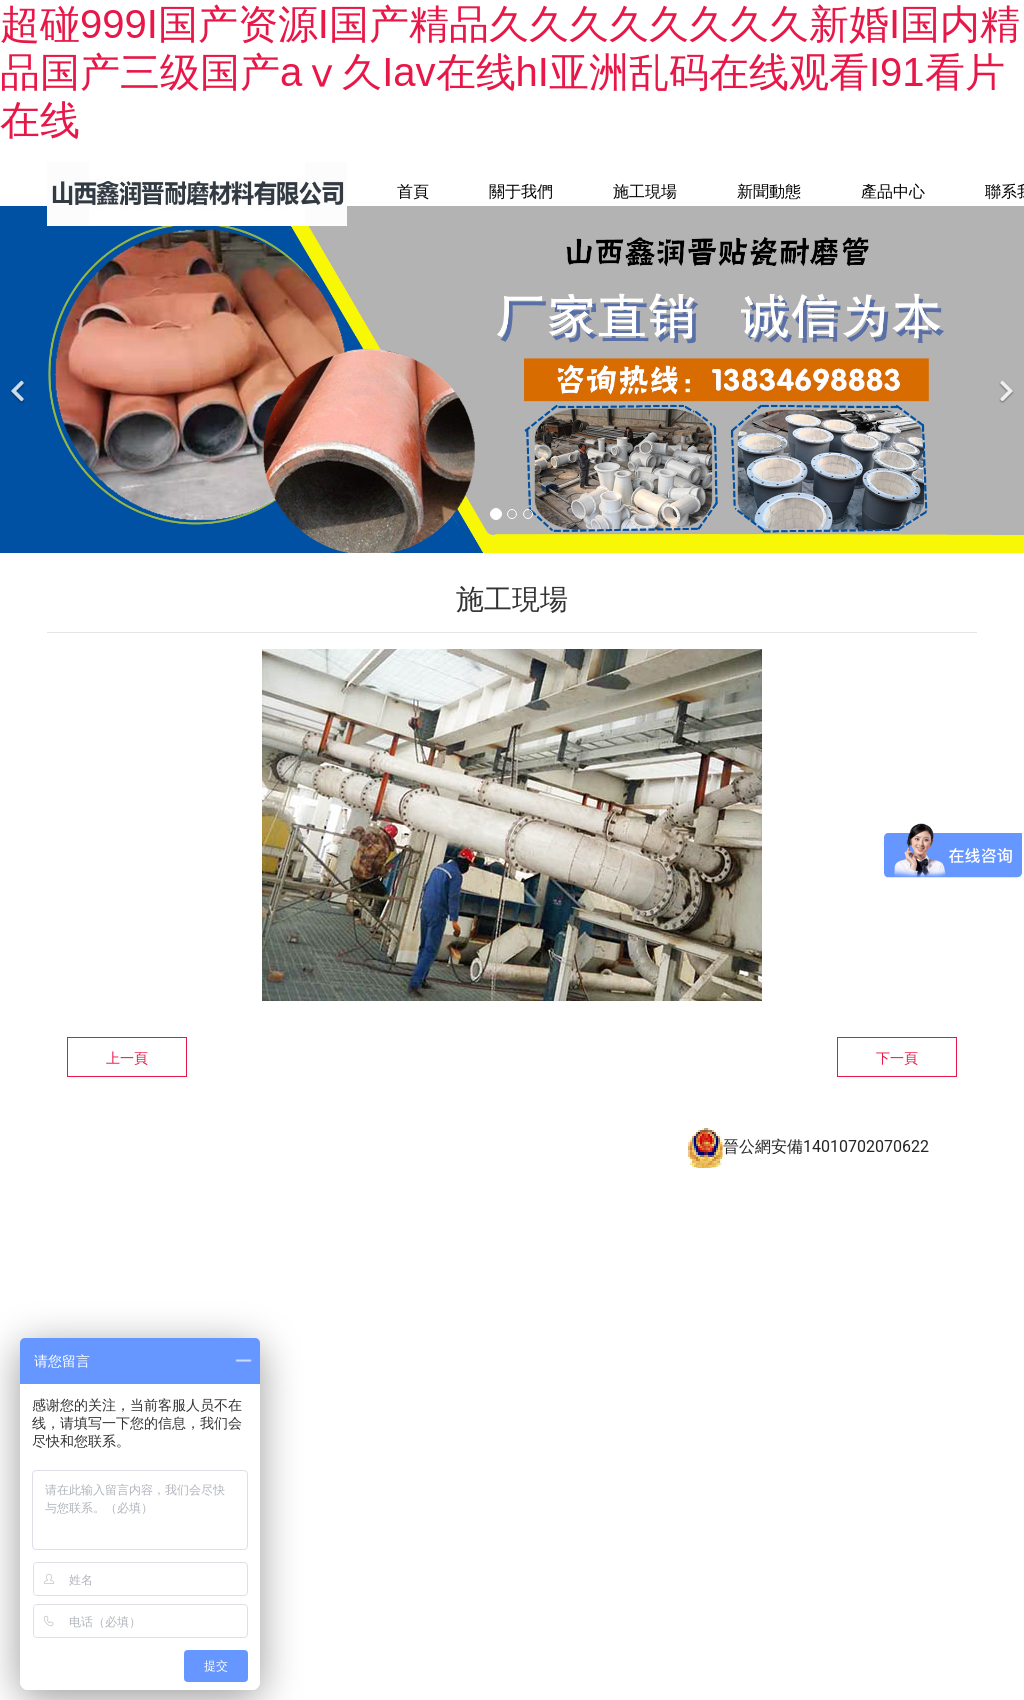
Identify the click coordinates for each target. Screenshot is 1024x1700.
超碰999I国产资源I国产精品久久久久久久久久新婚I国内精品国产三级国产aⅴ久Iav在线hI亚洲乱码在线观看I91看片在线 (510, 72)
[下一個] (1004, 409)
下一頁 (897, 1088)
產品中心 (893, 191)
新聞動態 (769, 191)
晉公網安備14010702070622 (808, 1176)
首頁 (413, 191)
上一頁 (127, 1088)
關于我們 (521, 191)
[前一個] (20, 409)
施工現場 (645, 191)
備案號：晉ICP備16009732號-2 (413, 1168)
